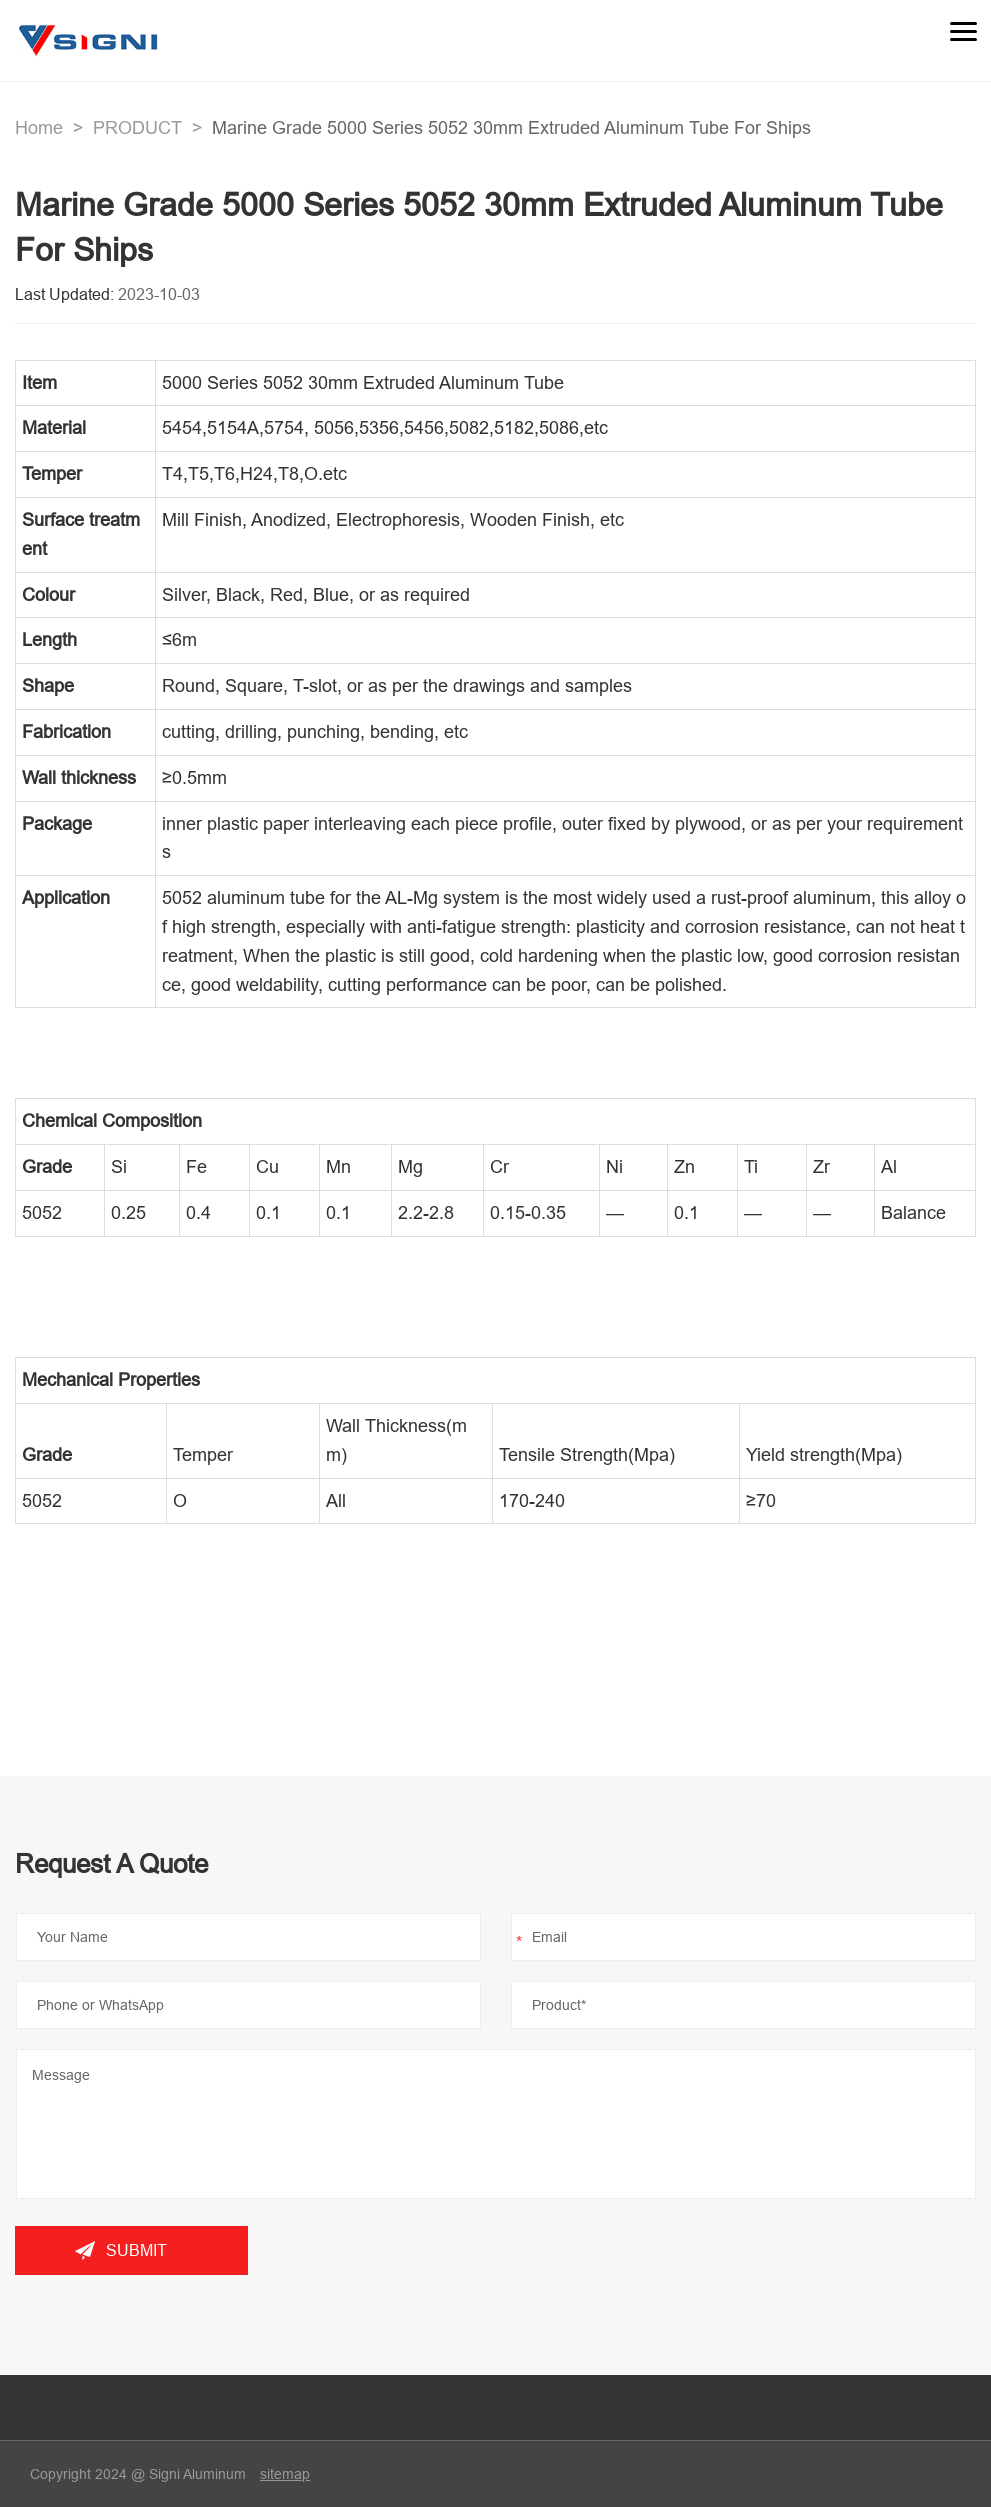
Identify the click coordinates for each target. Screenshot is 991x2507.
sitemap (285, 2474)
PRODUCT (137, 127)
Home (39, 127)
